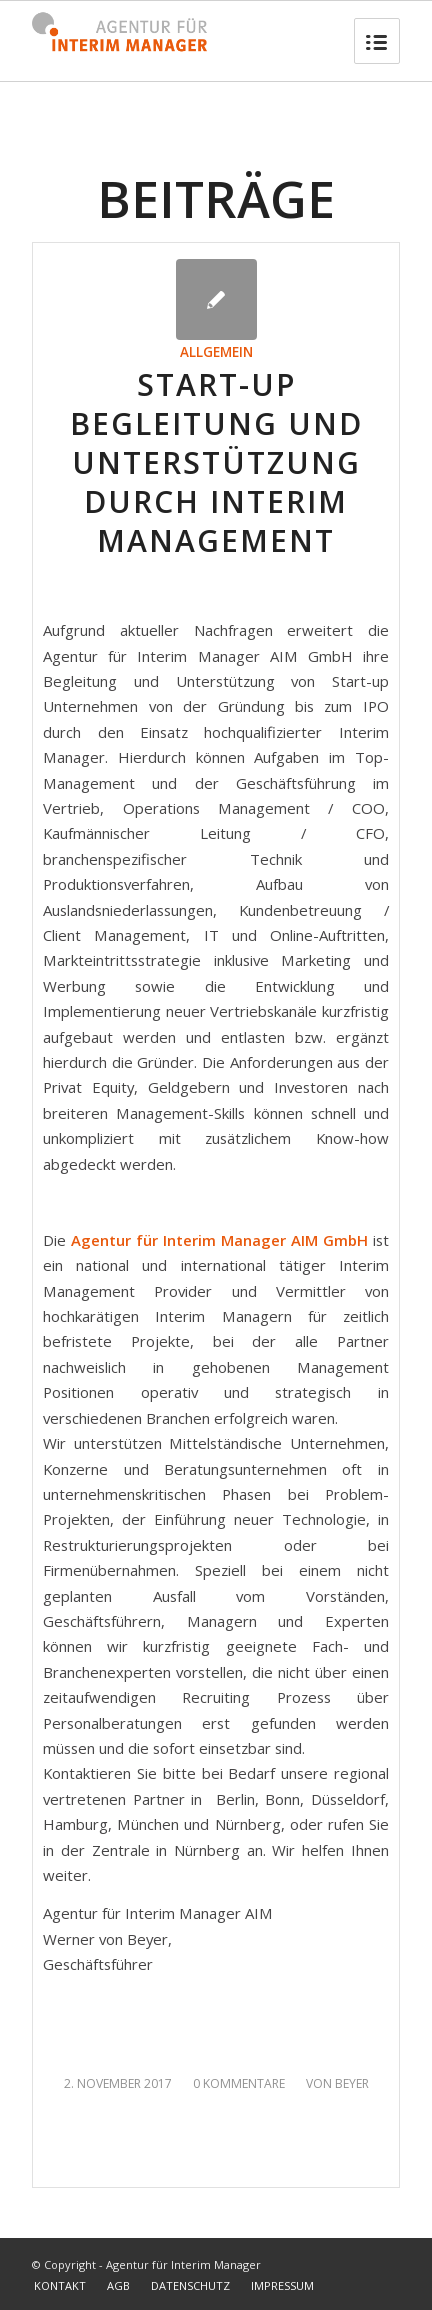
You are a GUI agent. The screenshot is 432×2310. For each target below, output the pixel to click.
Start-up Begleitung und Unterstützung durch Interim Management (216, 462)
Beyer (352, 2083)
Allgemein (216, 352)
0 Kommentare (239, 2083)
